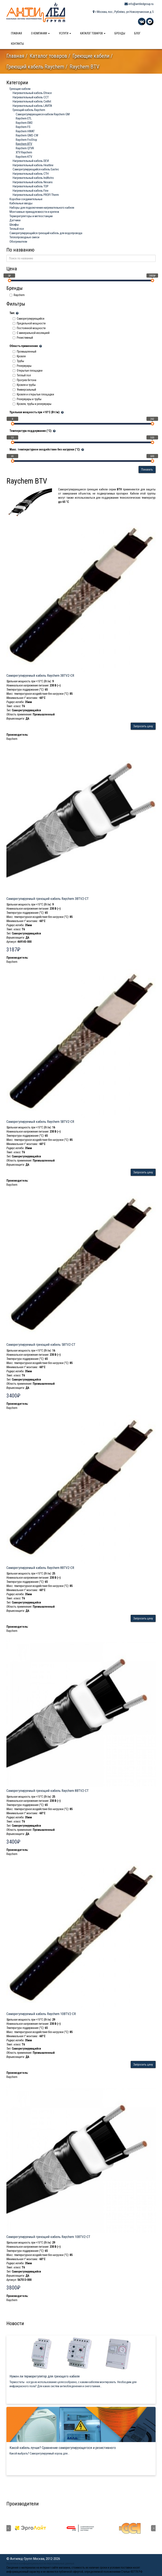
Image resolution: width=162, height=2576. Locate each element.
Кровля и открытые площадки (33, 394)
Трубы (18, 361)
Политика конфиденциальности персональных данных (40, 2563)
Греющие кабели (91, 56)
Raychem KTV (24, 157)
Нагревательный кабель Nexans (33, 182)
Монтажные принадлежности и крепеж (34, 212)
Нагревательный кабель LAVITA (32, 106)
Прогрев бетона (24, 380)
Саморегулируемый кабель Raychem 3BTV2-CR (40, 675)
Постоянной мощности (29, 328)
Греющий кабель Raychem (35, 67)
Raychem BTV (24, 144)
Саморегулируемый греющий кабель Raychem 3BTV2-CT (47, 899)
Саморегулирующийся (28, 318)
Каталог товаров (92, 33)
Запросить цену (143, 726)
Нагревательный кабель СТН (31, 174)
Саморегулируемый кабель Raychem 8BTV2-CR (40, 1568)
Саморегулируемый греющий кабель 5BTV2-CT (40, 1344)
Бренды (120, 33)
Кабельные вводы (21, 203)
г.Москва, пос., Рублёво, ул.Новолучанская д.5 (123, 12)
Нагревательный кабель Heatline (33, 165)
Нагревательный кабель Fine (30, 191)
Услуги (65, 33)
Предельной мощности (29, 323)
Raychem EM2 (24, 123)
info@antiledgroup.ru (139, 4)
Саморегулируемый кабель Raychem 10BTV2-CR (41, 2014)
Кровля (19, 356)
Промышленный (24, 351)
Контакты (17, 43)
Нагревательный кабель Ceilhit (32, 101)
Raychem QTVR (25, 148)
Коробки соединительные (26, 199)
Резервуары (22, 365)
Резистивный (23, 337)
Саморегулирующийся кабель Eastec (36, 169)
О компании (40, 33)
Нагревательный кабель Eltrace (32, 93)
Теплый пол (17, 229)
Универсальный (24, 389)
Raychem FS (23, 127)
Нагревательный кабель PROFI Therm (36, 195)
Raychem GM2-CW (27, 135)
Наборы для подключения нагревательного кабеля (42, 207)
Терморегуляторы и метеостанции (31, 216)
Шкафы (14, 224)
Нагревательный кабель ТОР (30, 186)
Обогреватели (18, 241)
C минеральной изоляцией (31, 333)
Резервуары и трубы (27, 399)
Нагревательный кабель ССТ (31, 97)
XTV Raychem (24, 152)
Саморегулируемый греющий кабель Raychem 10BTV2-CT (48, 2237)
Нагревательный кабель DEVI (31, 161)
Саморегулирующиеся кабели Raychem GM (43, 114)
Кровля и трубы (24, 384)
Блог (137, 33)
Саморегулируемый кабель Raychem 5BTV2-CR (40, 1121)
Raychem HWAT (25, 131)
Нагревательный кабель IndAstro (33, 178)
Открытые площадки (27, 370)
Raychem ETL (24, 118)
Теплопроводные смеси (24, 237)
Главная (16, 33)
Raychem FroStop (26, 140)
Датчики (15, 220)
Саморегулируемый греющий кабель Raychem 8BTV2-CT (47, 1791)
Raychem (17, 295)
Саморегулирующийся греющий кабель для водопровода (46, 233)
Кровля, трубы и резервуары (32, 404)
